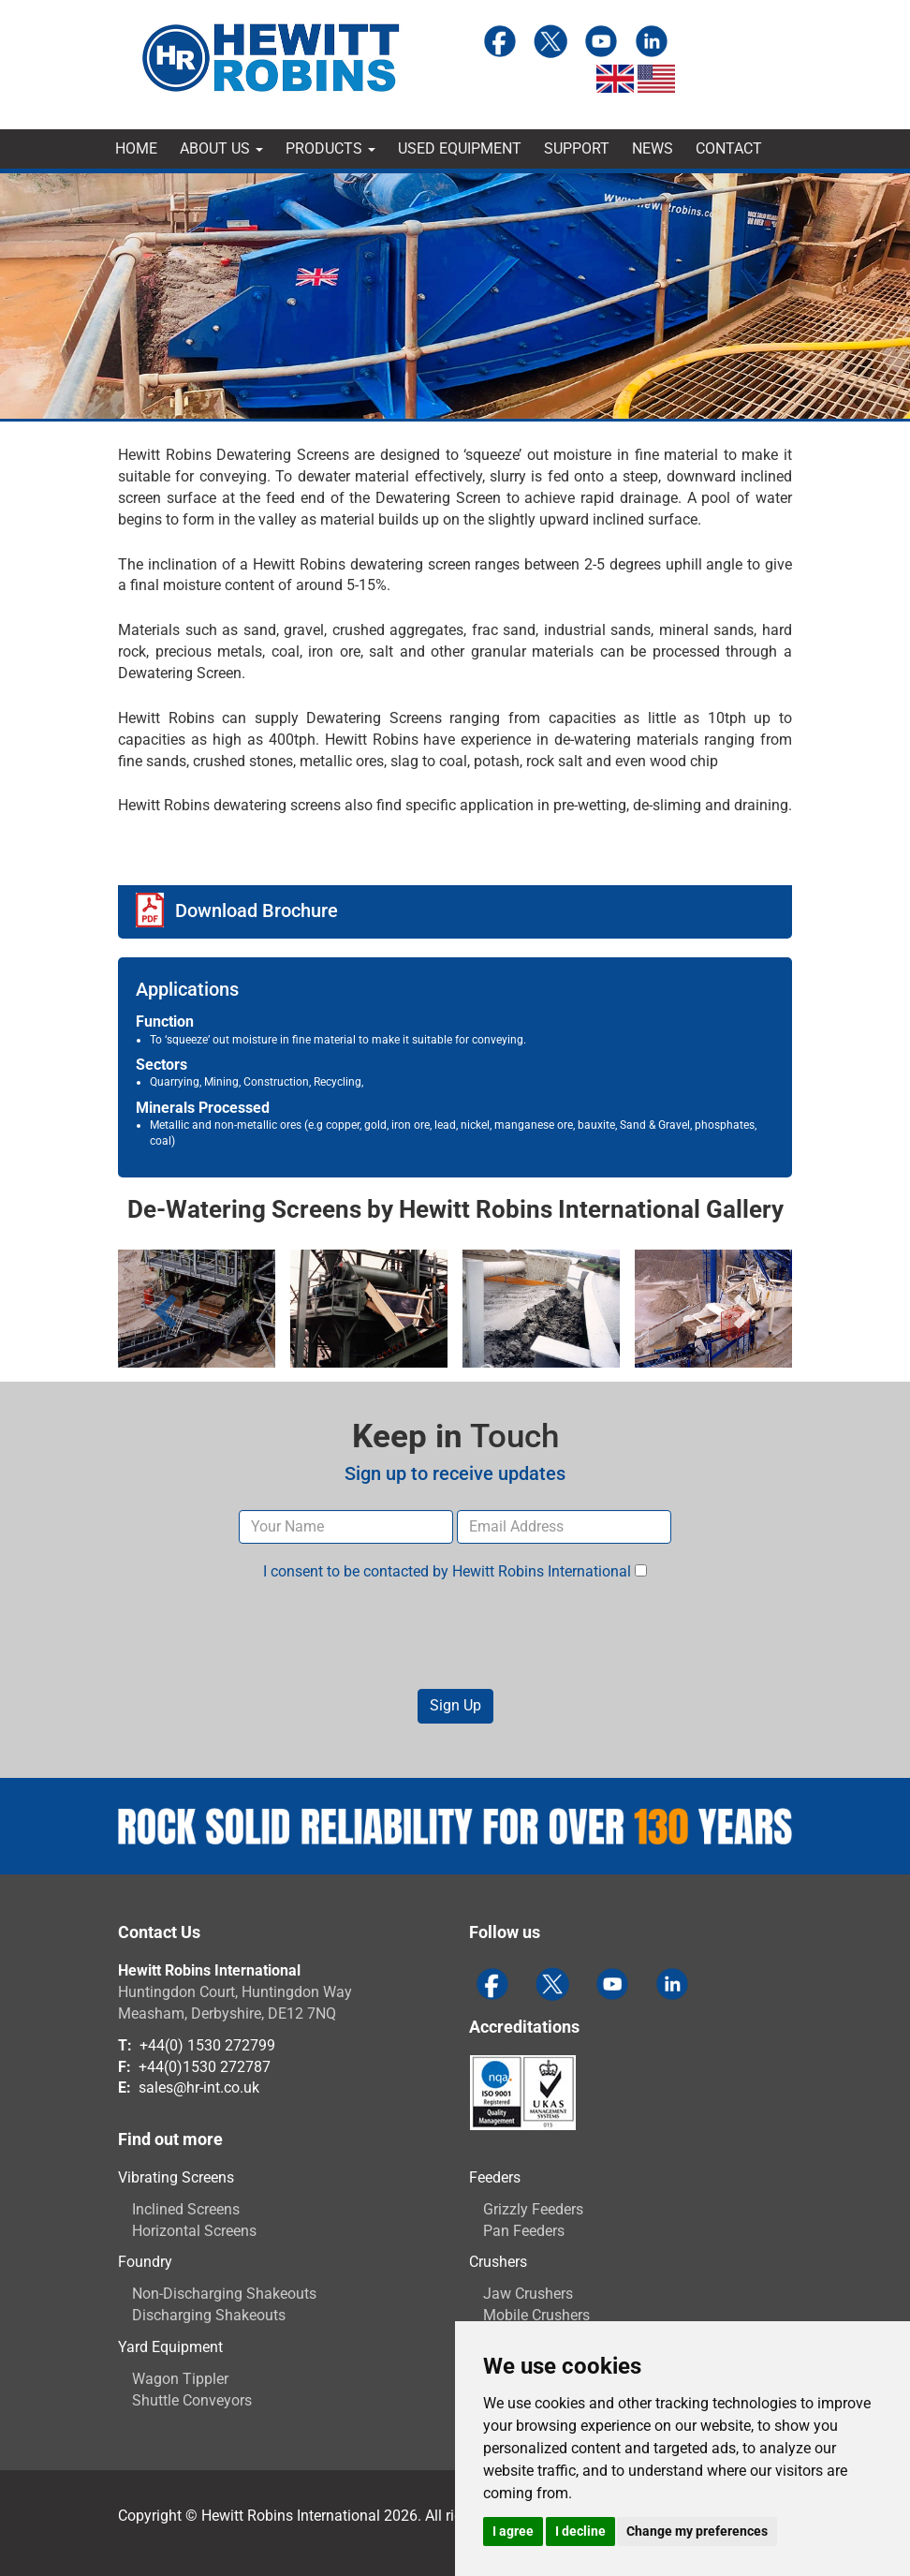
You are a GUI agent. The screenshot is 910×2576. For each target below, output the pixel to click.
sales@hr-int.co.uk (199, 2087)
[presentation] (455, 1635)
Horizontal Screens (194, 2231)
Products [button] (330, 148)
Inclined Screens (186, 2209)
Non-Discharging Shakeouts (224, 2293)
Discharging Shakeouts (209, 2315)
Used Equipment (459, 148)
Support (576, 148)
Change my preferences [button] (697, 2531)
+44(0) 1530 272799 (207, 2045)
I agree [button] (513, 2531)
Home (136, 148)
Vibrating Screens (176, 2177)
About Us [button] (221, 148)
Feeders (495, 2177)
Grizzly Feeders (533, 2209)
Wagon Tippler (180, 2379)
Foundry (145, 2262)
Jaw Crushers (528, 2293)
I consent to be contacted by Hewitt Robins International (455, 1571)
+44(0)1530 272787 (205, 2067)
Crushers (498, 2262)
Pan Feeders (524, 2231)
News (652, 148)
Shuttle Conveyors (192, 2400)
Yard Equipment (170, 2347)
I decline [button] (580, 2531)
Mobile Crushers (536, 2315)
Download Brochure (256, 910)
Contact (729, 148)
